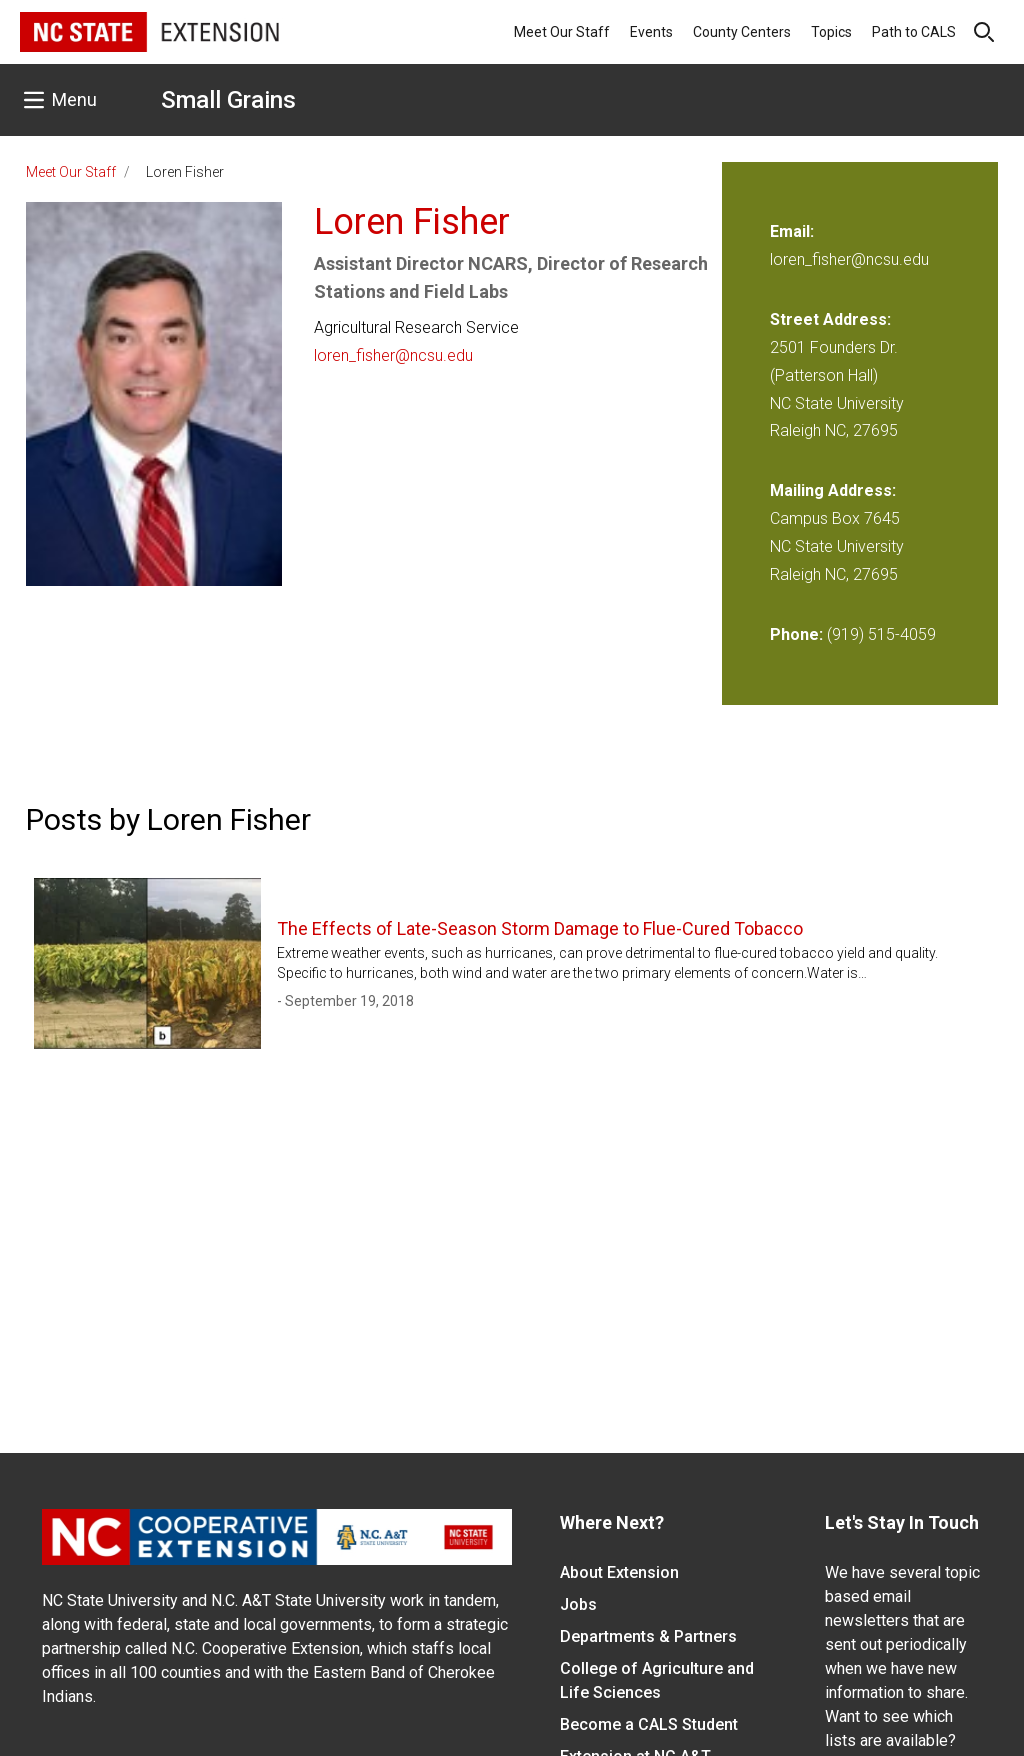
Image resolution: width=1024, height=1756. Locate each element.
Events (651, 32)
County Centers (742, 32)
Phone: (796, 634)
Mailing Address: (833, 490)
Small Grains (228, 100)
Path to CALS (914, 32)
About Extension (619, 1572)
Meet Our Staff (562, 32)
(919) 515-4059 (881, 634)
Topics (831, 32)
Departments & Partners (648, 1636)
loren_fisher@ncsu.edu (393, 355)
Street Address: (830, 319)
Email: (792, 231)
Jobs (578, 1604)
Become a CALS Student (649, 1724)
